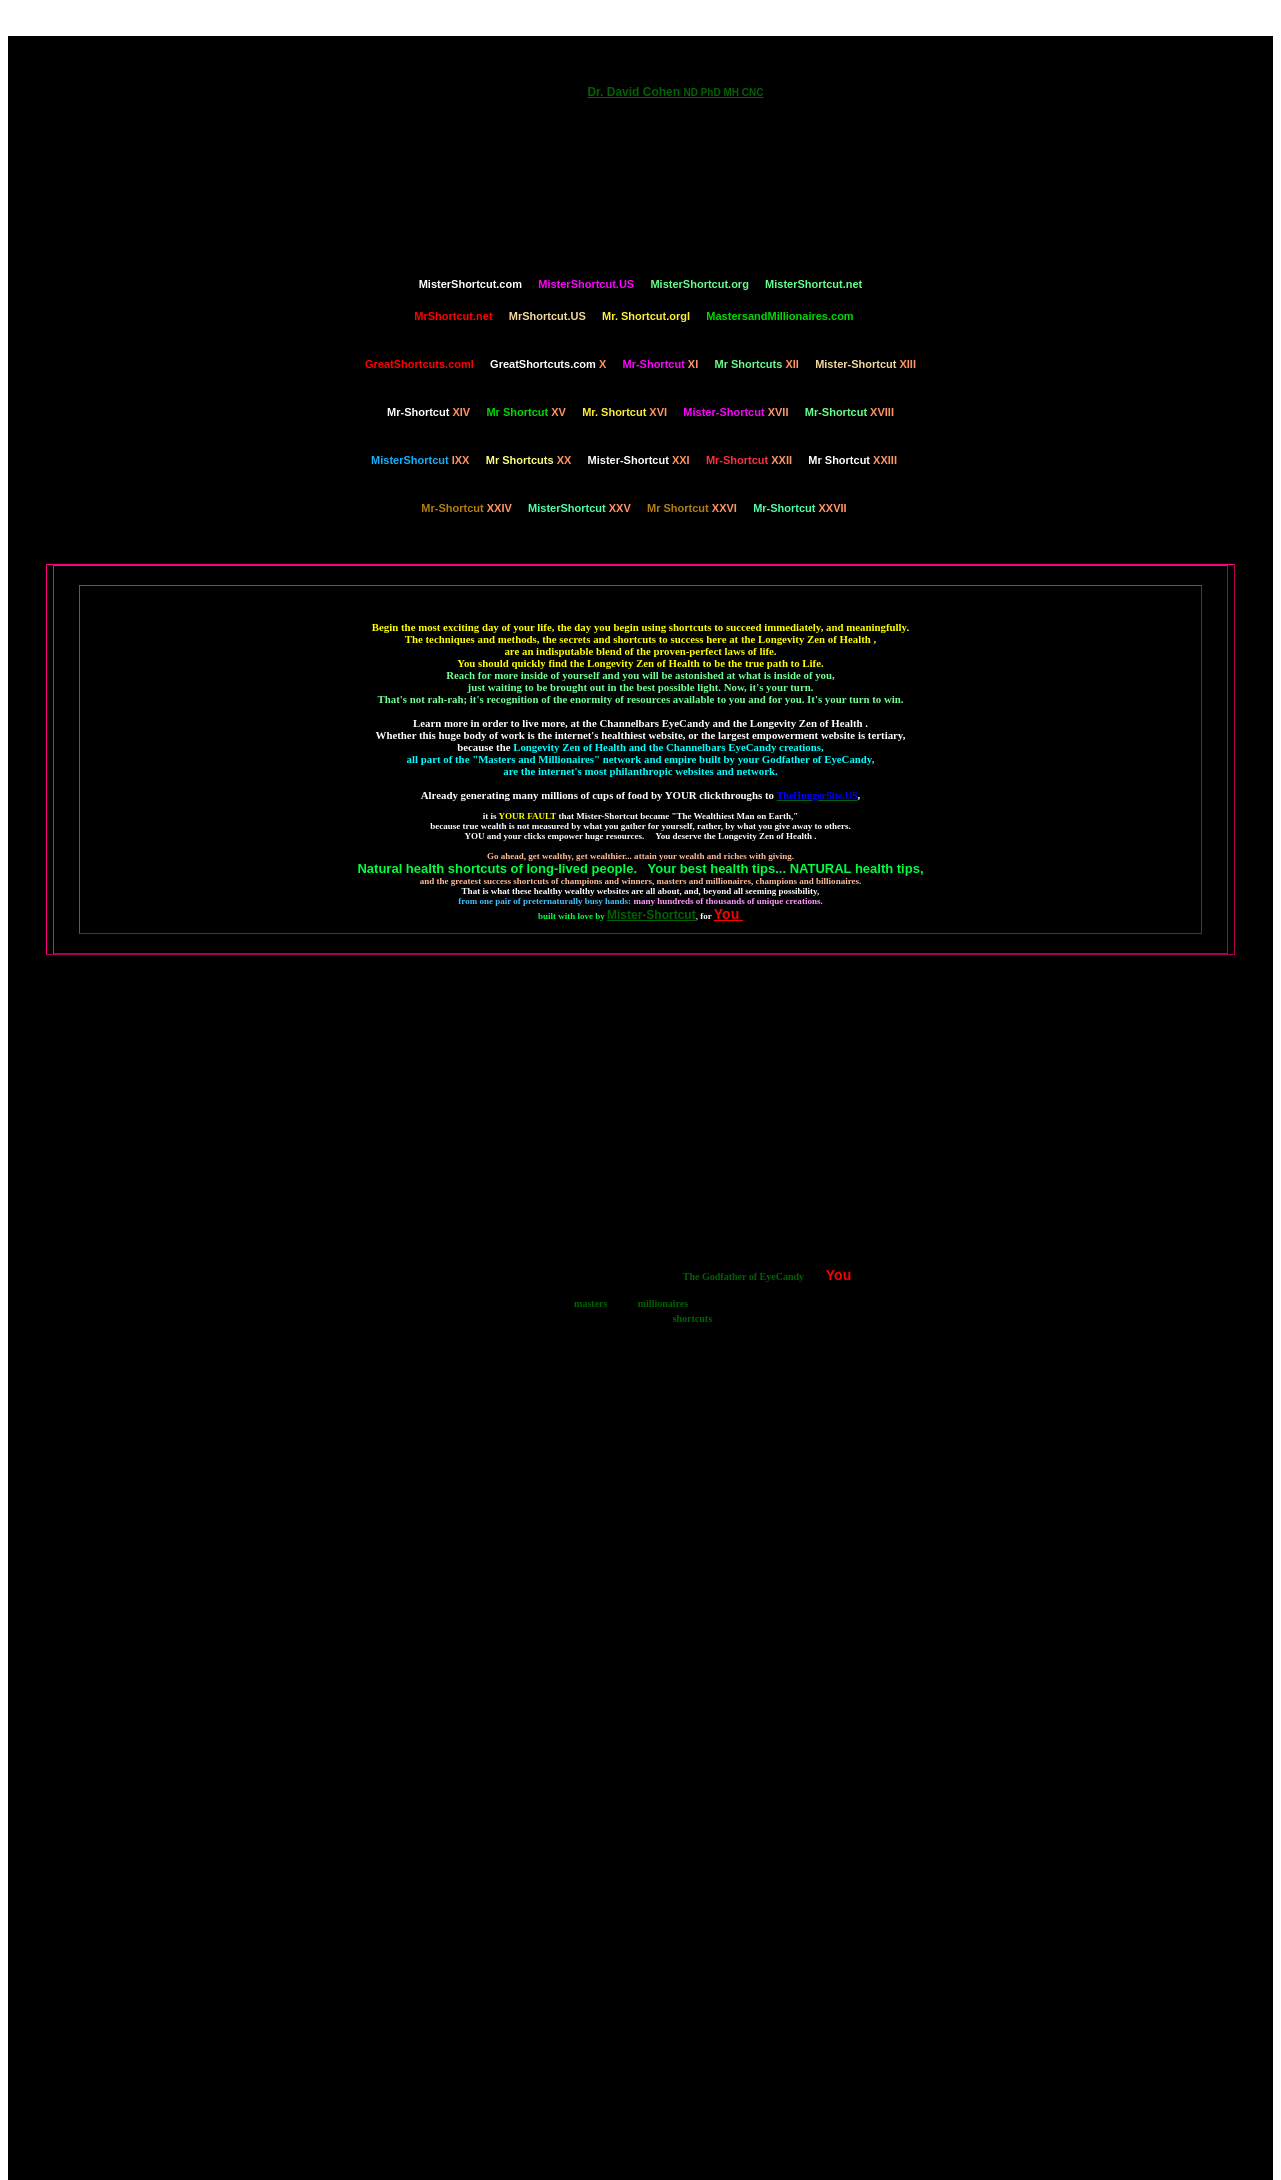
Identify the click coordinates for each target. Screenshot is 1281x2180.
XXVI (692, 508)
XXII (749, 460)
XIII (865, 364)
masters (590, 1303)
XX (529, 460)
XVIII (849, 412)
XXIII (852, 460)
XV (525, 412)
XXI (639, 460)
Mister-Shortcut (651, 915)
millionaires (663, 1303)
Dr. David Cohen (675, 92)
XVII (735, 412)
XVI (624, 412)
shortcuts (692, 1318)
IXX (420, 460)
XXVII (800, 508)
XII (757, 364)
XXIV (466, 508)
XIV (428, 412)
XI (660, 364)
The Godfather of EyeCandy (743, 1276)
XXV (579, 508)
